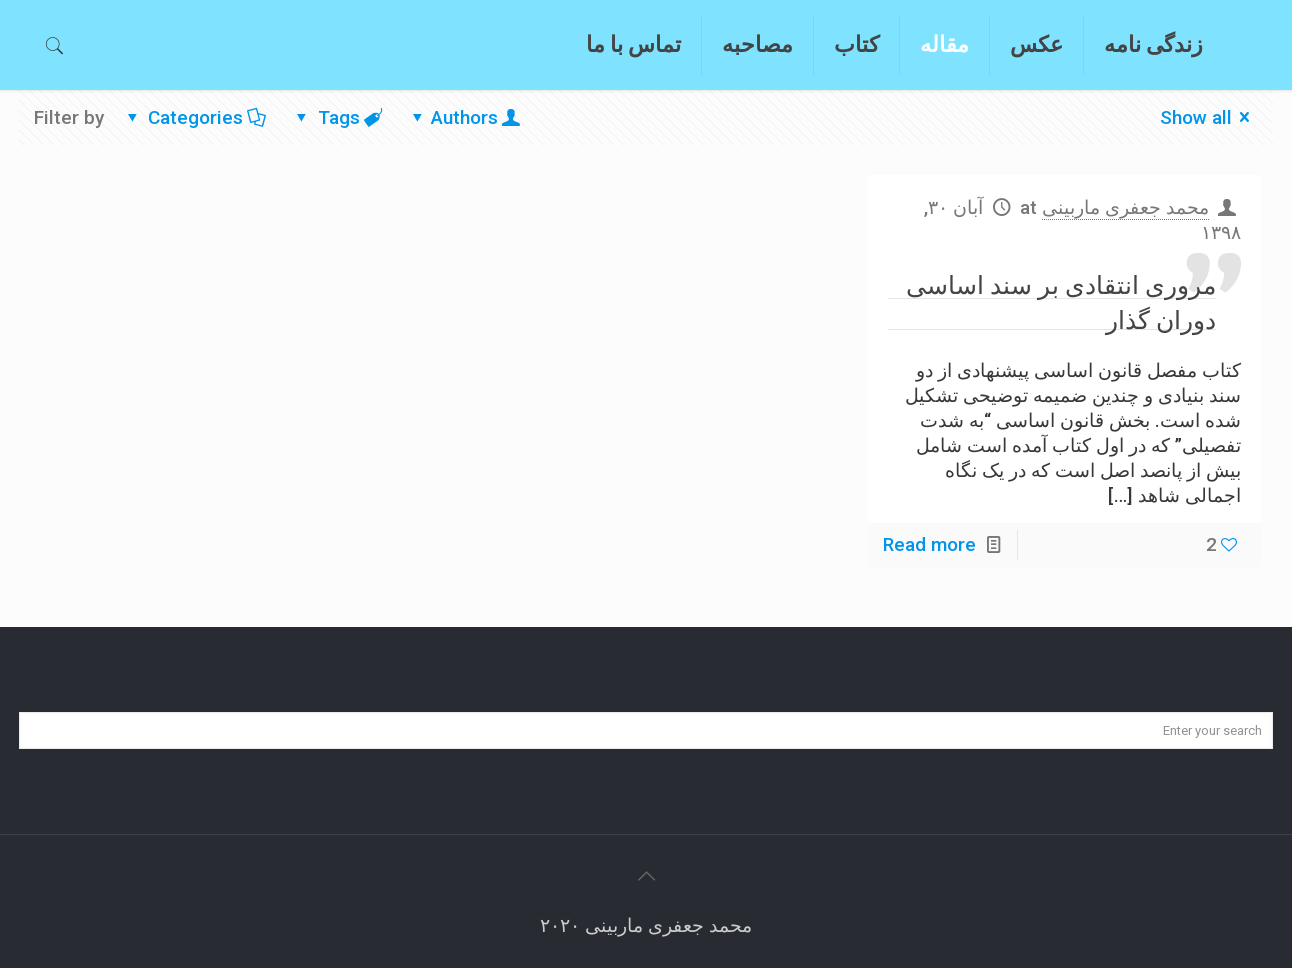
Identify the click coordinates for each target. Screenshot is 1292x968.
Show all (1209, 117)
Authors (464, 117)
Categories (194, 117)
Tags (337, 117)
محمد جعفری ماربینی (1125, 207)
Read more (929, 544)
